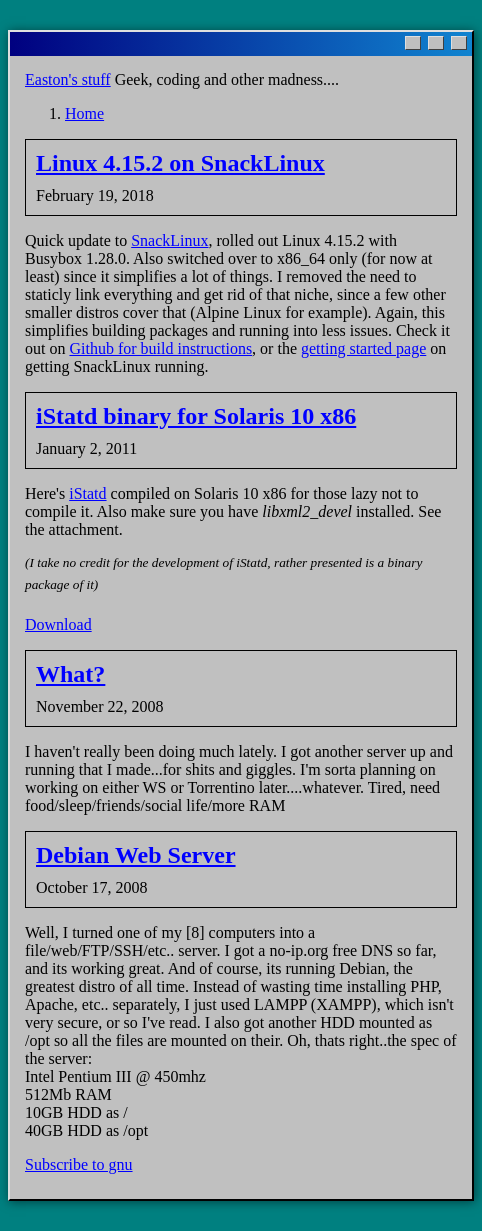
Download (58, 624)
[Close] (459, 43)
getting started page (363, 348)
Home (84, 113)
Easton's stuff (68, 79)
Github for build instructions (160, 348)
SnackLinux (169, 240)
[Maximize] (436, 43)
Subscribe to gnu (79, 1164)
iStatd (87, 493)
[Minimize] (413, 43)
